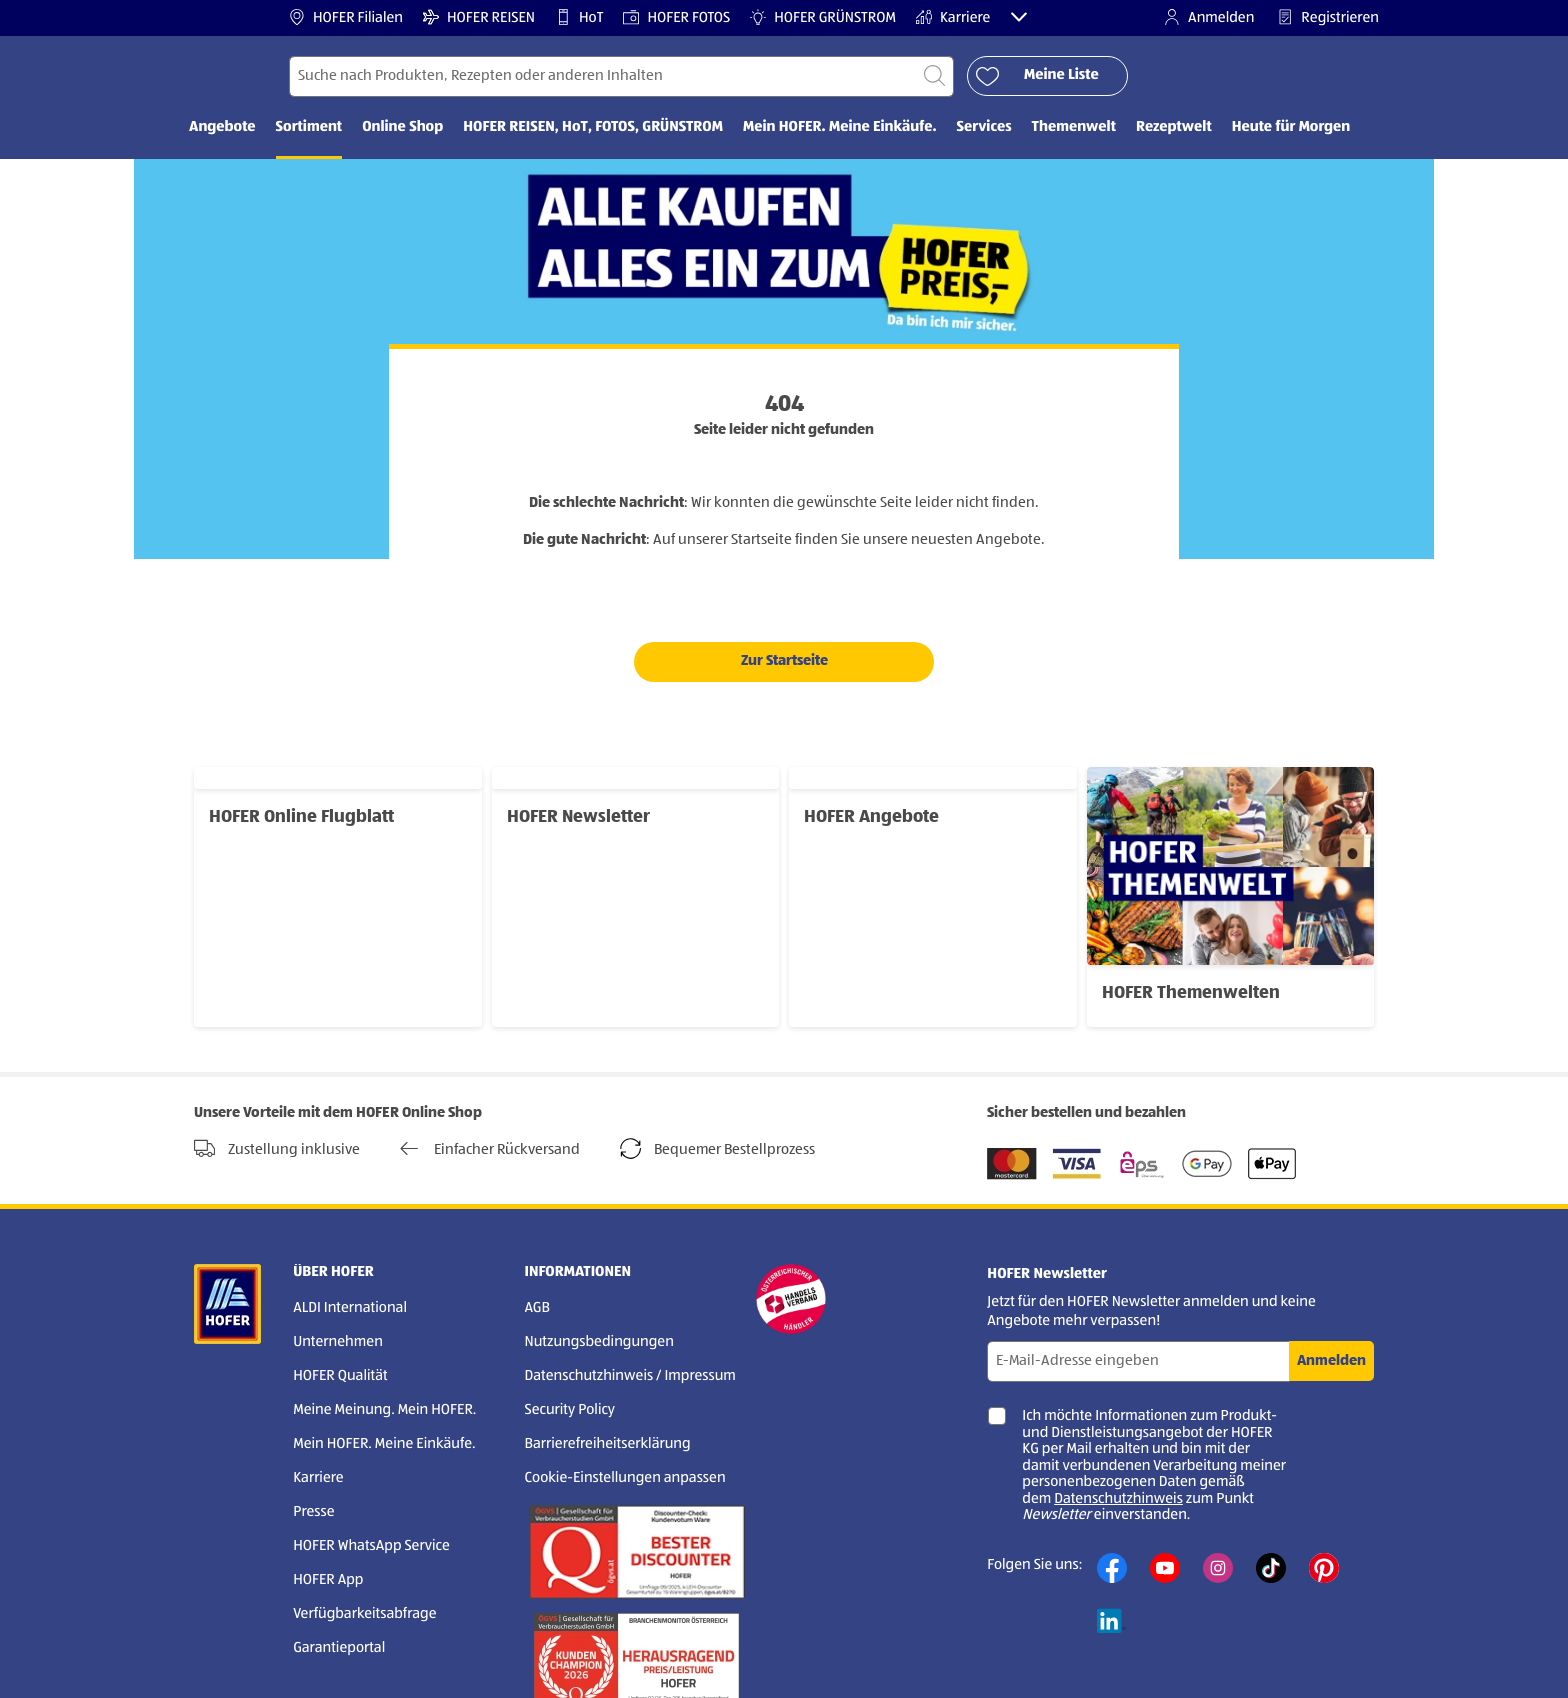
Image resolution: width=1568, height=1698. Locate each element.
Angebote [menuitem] (222, 127)
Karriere (953, 17)
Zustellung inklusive (277, 1149)
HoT (579, 17)
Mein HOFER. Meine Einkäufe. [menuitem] (840, 127)
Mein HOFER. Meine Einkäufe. (384, 1444)
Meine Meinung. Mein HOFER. (384, 1410)
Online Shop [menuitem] (402, 127)
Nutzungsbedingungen (599, 1342)
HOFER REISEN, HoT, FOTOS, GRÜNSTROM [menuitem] (593, 127)
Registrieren (1328, 17)
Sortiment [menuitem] (309, 127)
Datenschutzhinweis (1118, 1499)
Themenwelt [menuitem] (1074, 127)
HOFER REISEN (479, 17)
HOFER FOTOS (676, 17)
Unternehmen (338, 1342)
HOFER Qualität (340, 1376)
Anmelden (1209, 17)
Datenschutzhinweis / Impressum (630, 1376)
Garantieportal (339, 1648)
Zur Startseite (784, 660)
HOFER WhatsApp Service (371, 1546)
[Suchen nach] (621, 76)
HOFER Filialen (346, 17)
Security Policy (570, 1410)
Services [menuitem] (984, 127)
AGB (537, 1308)
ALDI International (350, 1308)
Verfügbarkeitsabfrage (364, 1614)
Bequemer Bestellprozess (717, 1149)
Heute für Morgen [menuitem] (1291, 127)
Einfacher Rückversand (490, 1149)
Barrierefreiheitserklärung (608, 1444)
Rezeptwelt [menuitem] (1174, 127)
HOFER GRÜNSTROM (823, 17)
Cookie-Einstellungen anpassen (625, 1478)
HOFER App (328, 1580)
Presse (313, 1512)
